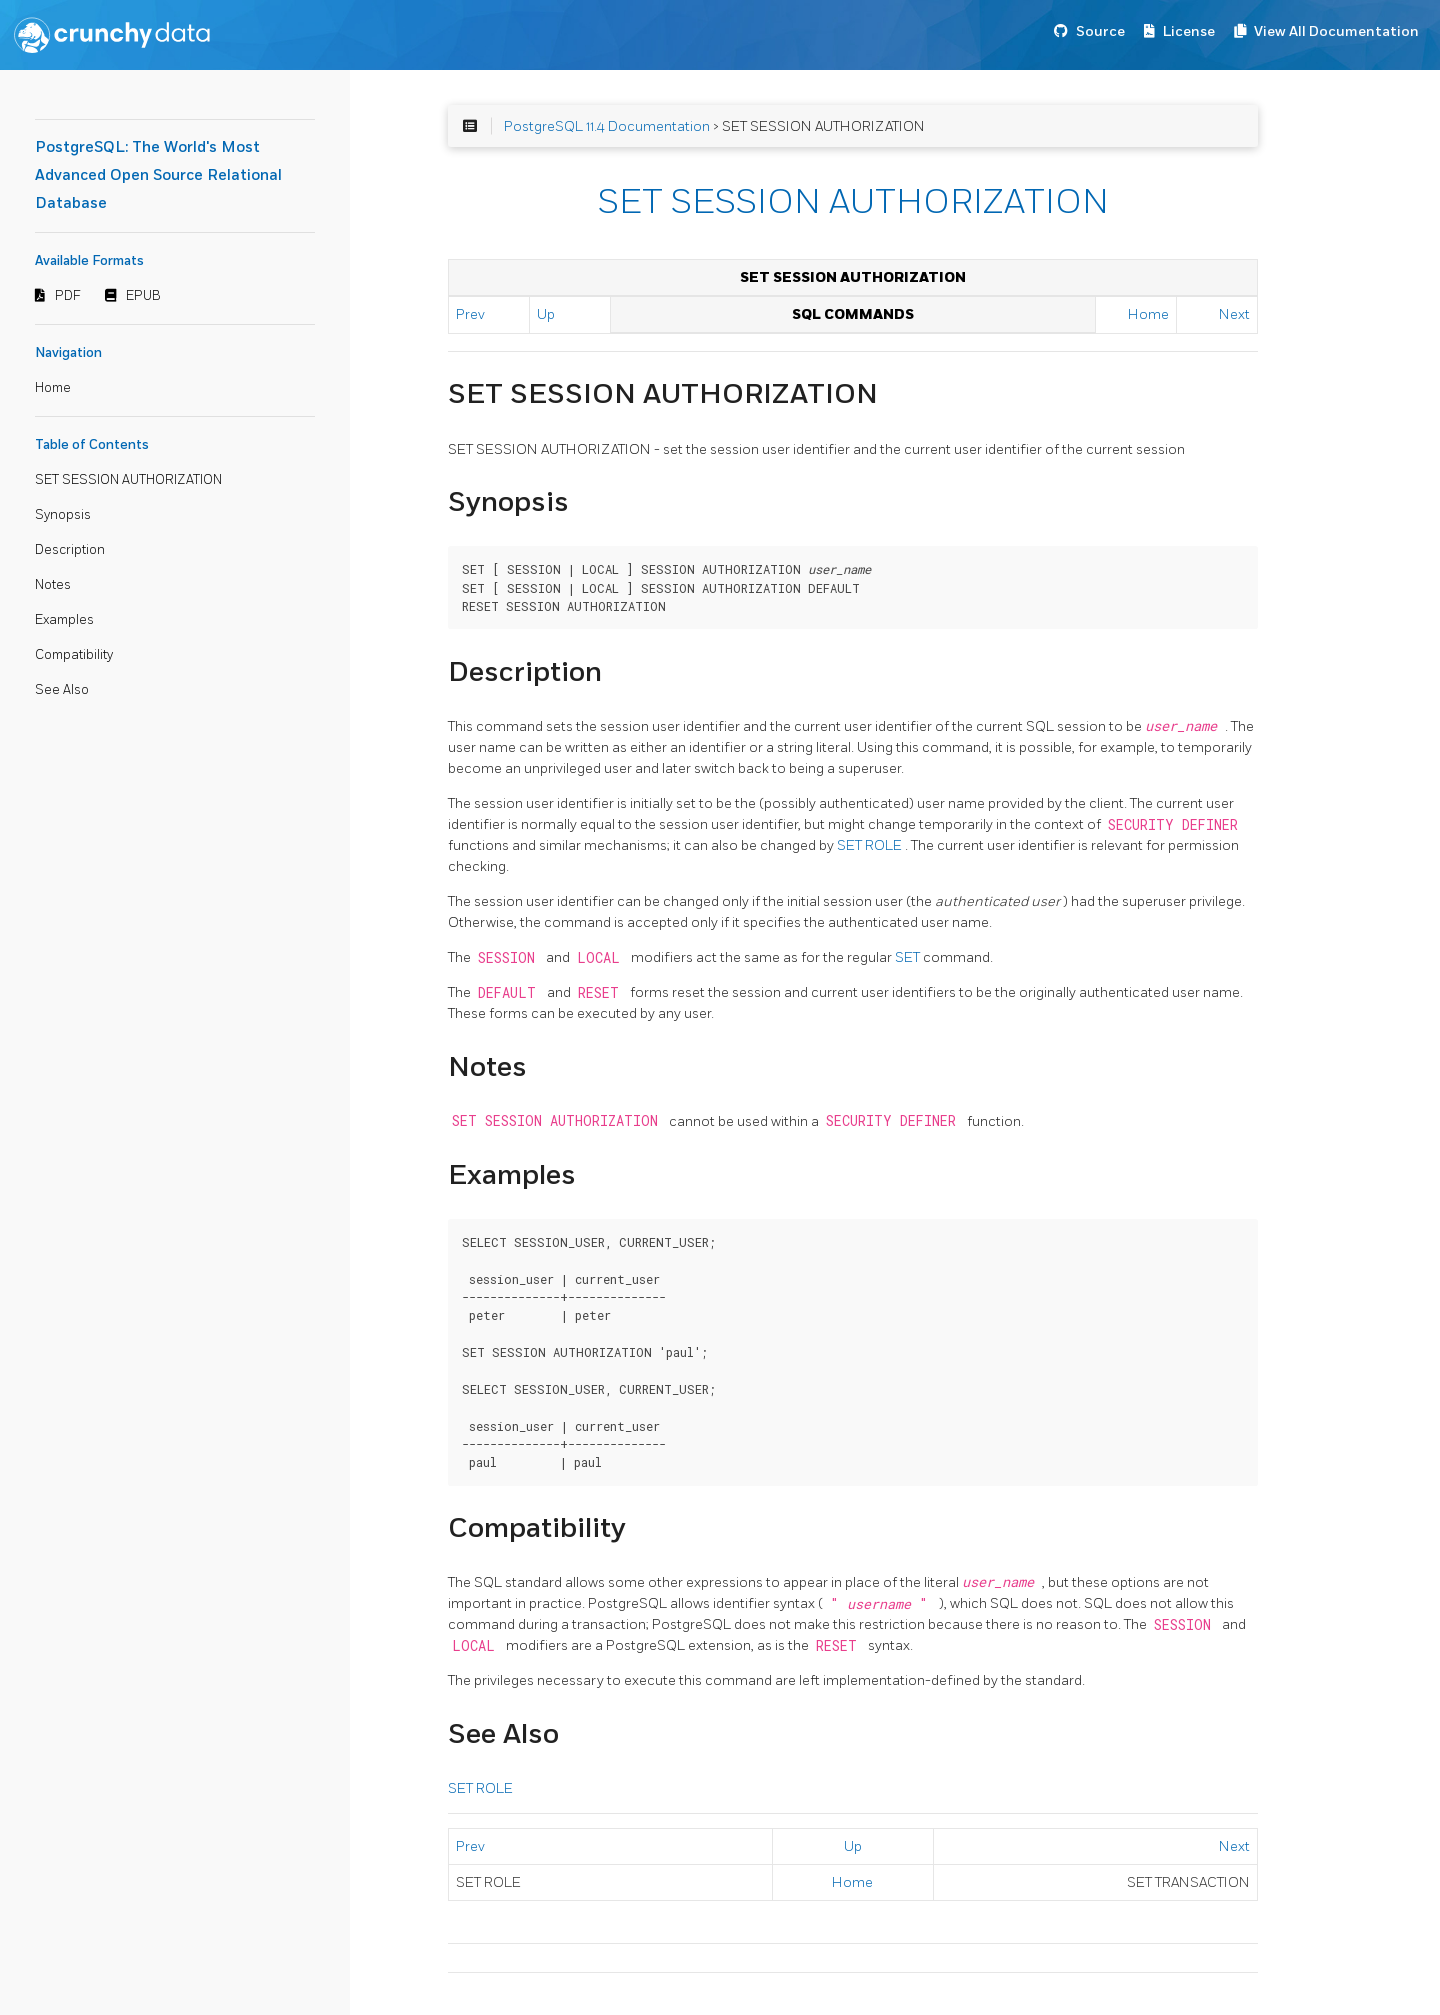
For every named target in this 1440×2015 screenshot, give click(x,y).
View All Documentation (1336, 31)
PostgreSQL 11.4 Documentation (607, 126)
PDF (68, 296)
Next (1234, 314)
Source (1100, 31)
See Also (62, 690)
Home (53, 388)
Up (546, 314)
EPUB (143, 296)
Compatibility (74, 655)
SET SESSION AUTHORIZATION (128, 480)
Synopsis (63, 515)
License (1189, 31)
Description (70, 550)
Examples (64, 620)
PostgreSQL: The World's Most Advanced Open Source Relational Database (158, 175)
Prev (470, 314)
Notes (53, 585)
